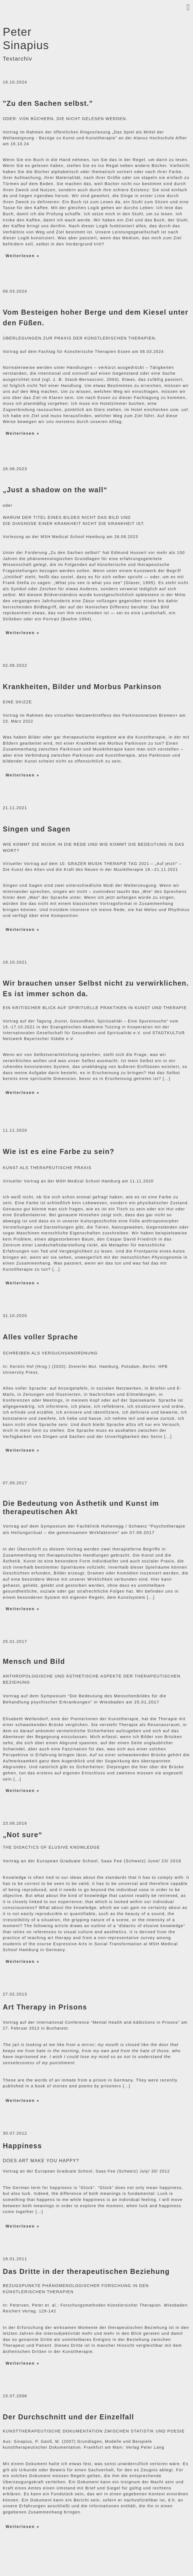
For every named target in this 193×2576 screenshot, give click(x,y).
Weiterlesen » (22, 256)
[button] (96, 7)
